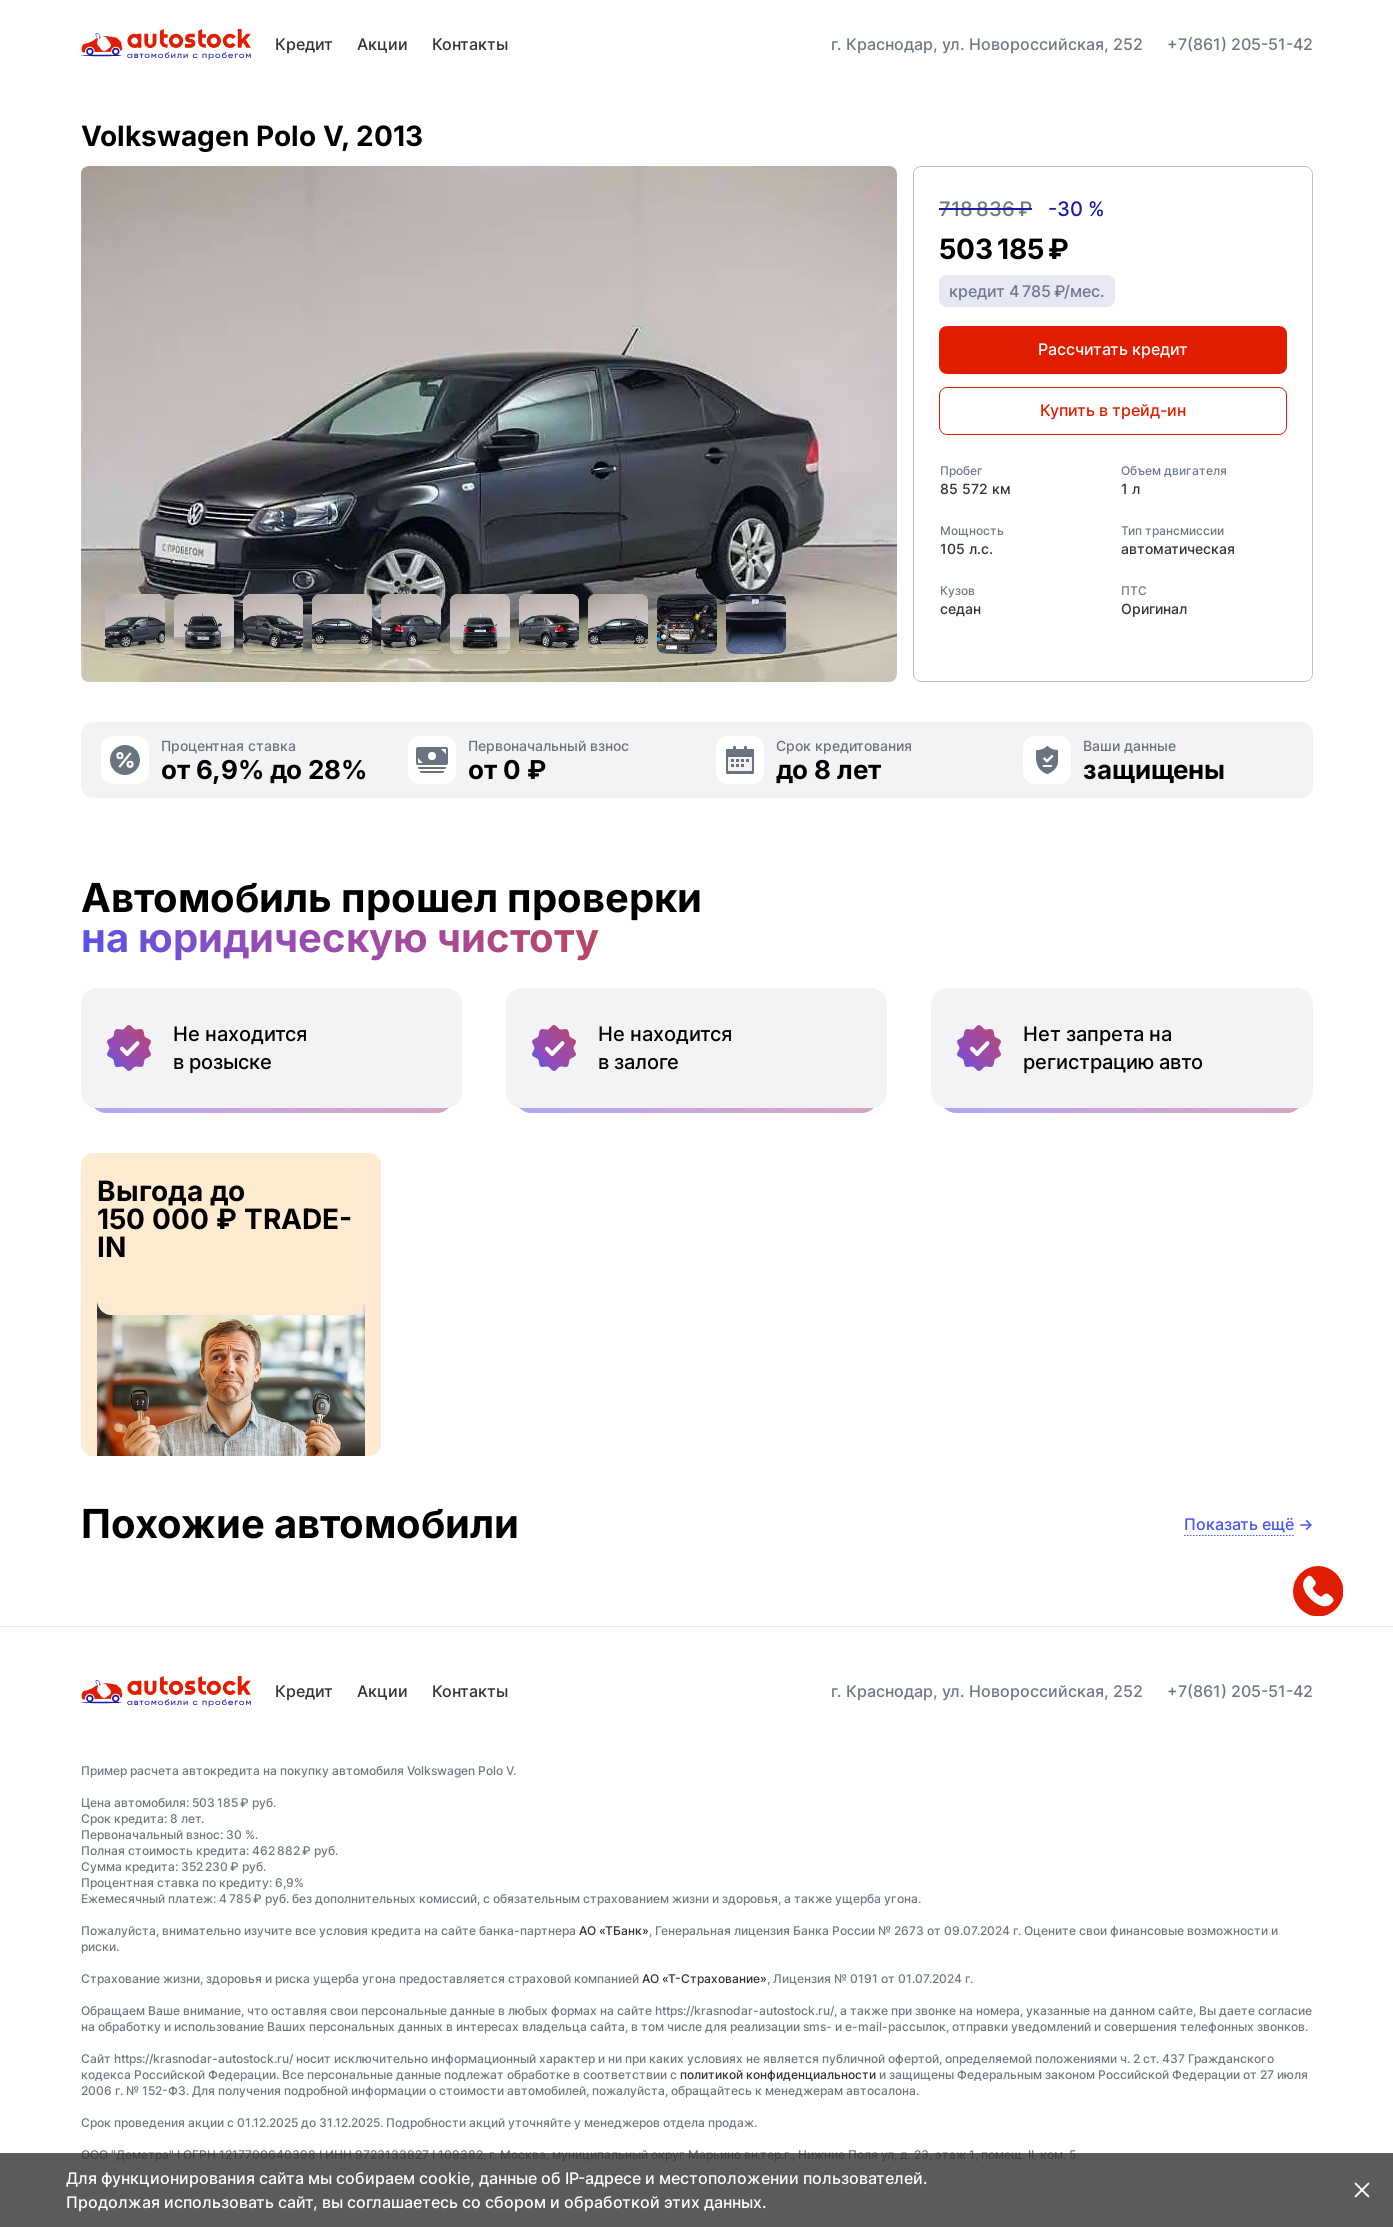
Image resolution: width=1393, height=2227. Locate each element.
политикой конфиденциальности (778, 2074)
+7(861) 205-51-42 (1240, 44)
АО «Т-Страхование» (704, 1978)
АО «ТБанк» (614, 1930)
